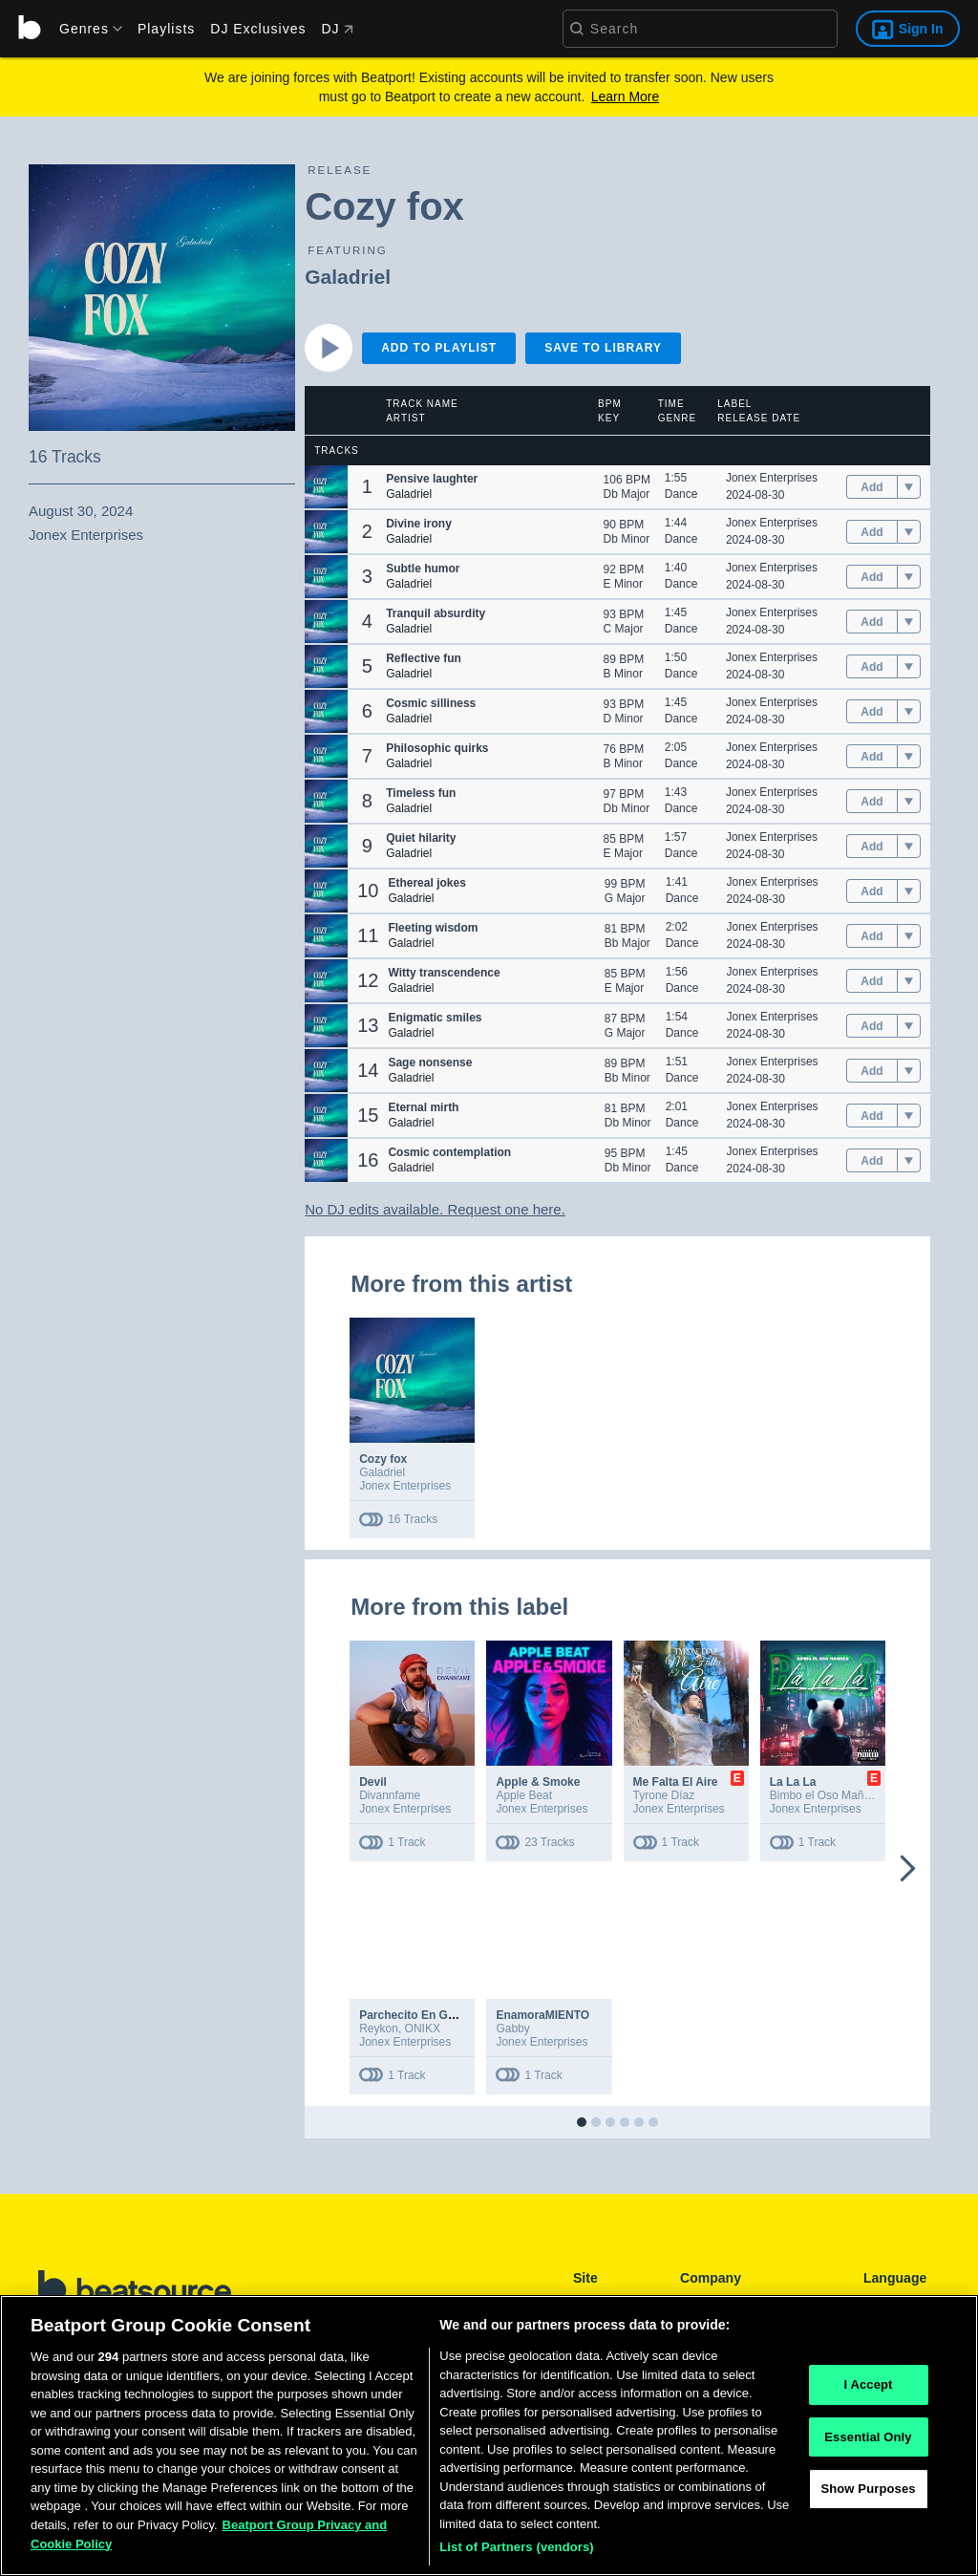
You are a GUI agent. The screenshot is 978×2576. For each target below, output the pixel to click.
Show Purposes (867, 2489)
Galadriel (348, 277)
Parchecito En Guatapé (421, 2015)
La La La (793, 1782)
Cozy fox (383, 1459)
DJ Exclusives (258, 28)
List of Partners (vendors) (516, 2548)
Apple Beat (524, 1795)
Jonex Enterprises (772, 477)
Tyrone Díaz (664, 1795)
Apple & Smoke (538, 1782)
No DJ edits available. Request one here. (435, 1209)
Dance (681, 494)
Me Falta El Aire (675, 1782)
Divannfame (389, 1795)
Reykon (378, 2028)
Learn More (625, 96)
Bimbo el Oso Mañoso (826, 1795)
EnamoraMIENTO (542, 2015)
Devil (373, 1782)
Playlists (166, 28)
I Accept (867, 2385)
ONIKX (422, 2028)
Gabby (512, 2028)
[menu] (84, 28)
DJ (336, 28)
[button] (326, 486)
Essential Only (867, 2438)
